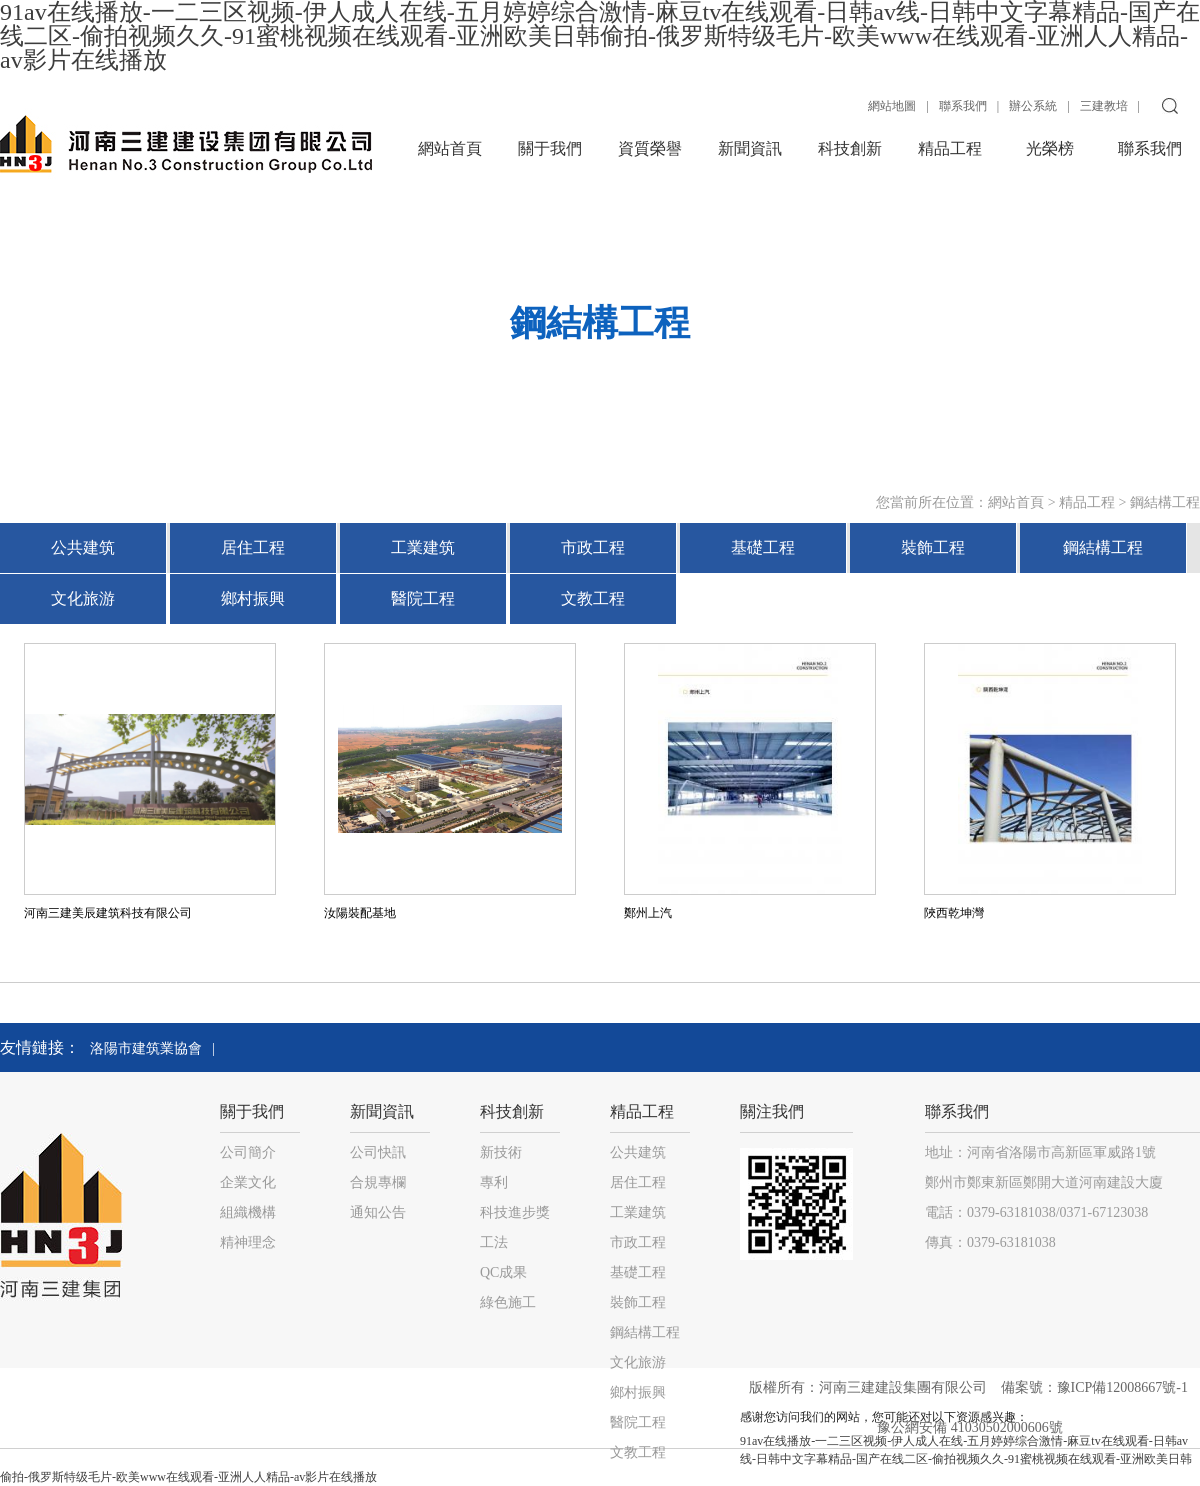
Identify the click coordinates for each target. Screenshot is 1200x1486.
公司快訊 (378, 1152)
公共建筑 (83, 547)
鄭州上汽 (648, 913)
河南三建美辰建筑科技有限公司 (108, 913)
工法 (494, 1242)
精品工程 (950, 148)
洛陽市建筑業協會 (146, 1048)
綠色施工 (508, 1302)
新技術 (501, 1152)
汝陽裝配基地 (360, 913)
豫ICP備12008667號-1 (1124, 1387)
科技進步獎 (515, 1212)
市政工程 (593, 547)
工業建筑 (423, 547)
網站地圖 (892, 106)
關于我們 (550, 148)
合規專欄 (378, 1182)
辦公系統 (1033, 106)
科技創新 (850, 148)
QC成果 (503, 1272)
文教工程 (593, 598)
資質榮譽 (650, 148)
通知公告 (378, 1212)
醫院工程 (423, 598)
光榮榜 (1050, 148)
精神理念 (248, 1242)
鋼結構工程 (1165, 502)
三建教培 (1104, 106)
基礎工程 (763, 547)
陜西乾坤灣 (954, 913)
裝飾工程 (933, 547)
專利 (494, 1182)
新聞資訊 (750, 148)
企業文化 (248, 1182)
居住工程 (253, 547)
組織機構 (248, 1212)
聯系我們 (963, 106)
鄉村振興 (253, 598)
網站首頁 (450, 148)
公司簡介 (248, 1152)
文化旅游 (83, 598)
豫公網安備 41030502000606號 (970, 1427)
